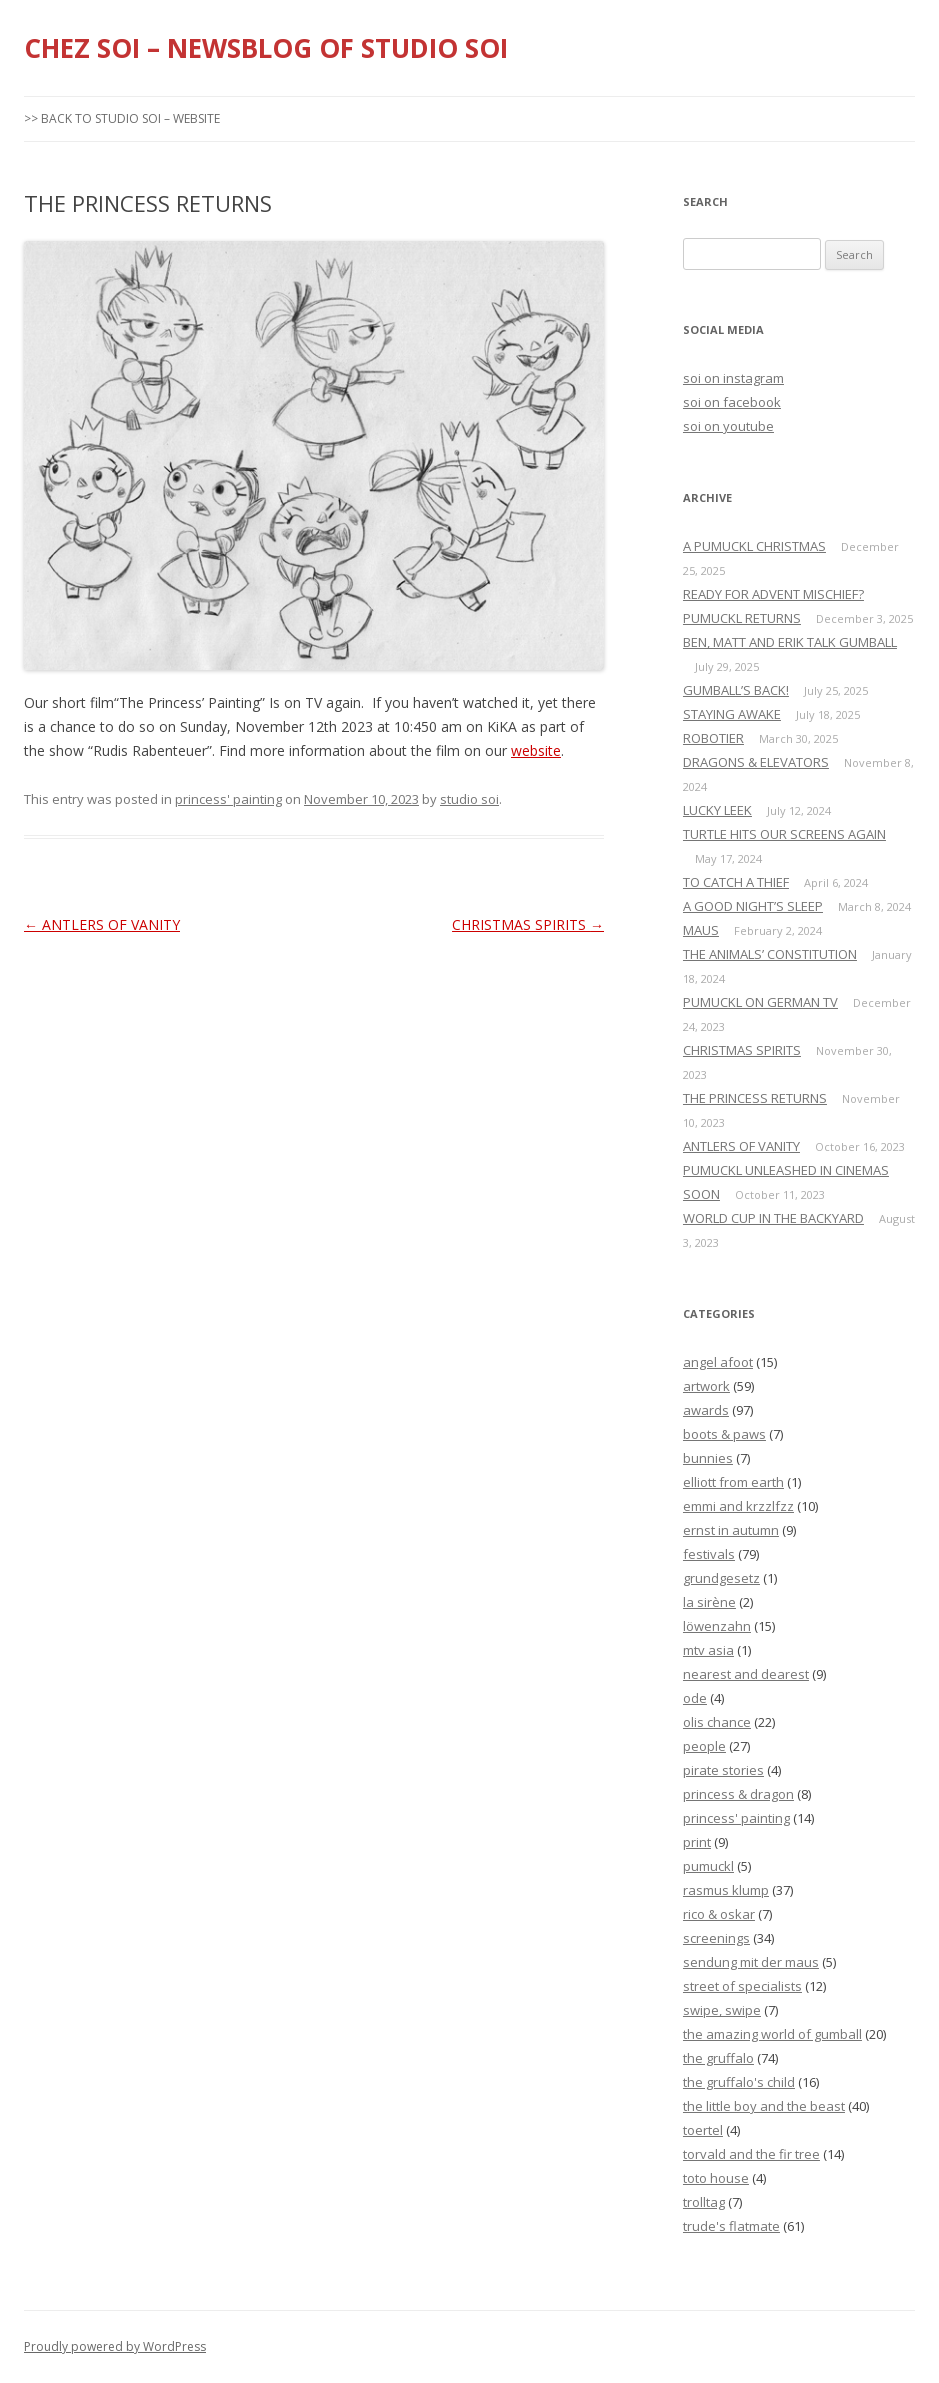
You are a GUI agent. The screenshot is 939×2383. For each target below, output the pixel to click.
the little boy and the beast (764, 2106)
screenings (716, 1938)
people (704, 1746)
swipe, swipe (722, 2010)
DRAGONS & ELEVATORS (756, 762)
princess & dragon (738, 1794)
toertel (703, 2130)
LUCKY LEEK (717, 810)
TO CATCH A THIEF (736, 882)
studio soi (469, 799)
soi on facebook (732, 402)
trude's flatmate (731, 2226)
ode (695, 1698)
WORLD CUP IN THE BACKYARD (773, 1218)
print (697, 1842)
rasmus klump (726, 1890)
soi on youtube (728, 426)
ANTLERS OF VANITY (102, 924)
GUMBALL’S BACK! (736, 690)
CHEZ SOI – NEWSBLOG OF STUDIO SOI (266, 48)
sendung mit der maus (751, 1962)
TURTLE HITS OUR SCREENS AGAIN (784, 834)
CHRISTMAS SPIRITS (528, 924)
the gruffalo (718, 2058)
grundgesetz (721, 1578)
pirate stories (723, 1770)
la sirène (709, 1602)
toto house (716, 2178)
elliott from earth (733, 1482)
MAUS (701, 930)
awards (706, 1410)
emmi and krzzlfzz (738, 1506)
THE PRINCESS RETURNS (755, 1098)
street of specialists (742, 1986)
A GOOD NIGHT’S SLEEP (753, 906)
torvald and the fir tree (751, 2154)
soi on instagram (733, 378)
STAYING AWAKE (732, 714)
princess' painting (228, 799)
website (536, 750)
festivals (709, 1554)
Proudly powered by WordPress (115, 2346)
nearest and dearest (746, 1674)
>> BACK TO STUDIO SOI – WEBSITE (122, 118)
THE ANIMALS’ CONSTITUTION (770, 954)
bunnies (708, 1458)
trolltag (704, 2202)
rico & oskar (719, 1914)
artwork (706, 1386)
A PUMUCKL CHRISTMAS (754, 546)
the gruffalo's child (739, 2082)
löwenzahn (717, 1626)
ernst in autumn (731, 1530)
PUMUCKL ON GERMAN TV (760, 1002)
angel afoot (718, 1362)
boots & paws (724, 1434)
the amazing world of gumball (772, 2034)
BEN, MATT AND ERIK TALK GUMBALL (790, 642)
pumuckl (708, 1866)
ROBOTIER (713, 738)
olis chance (717, 1722)
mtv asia (708, 1650)
